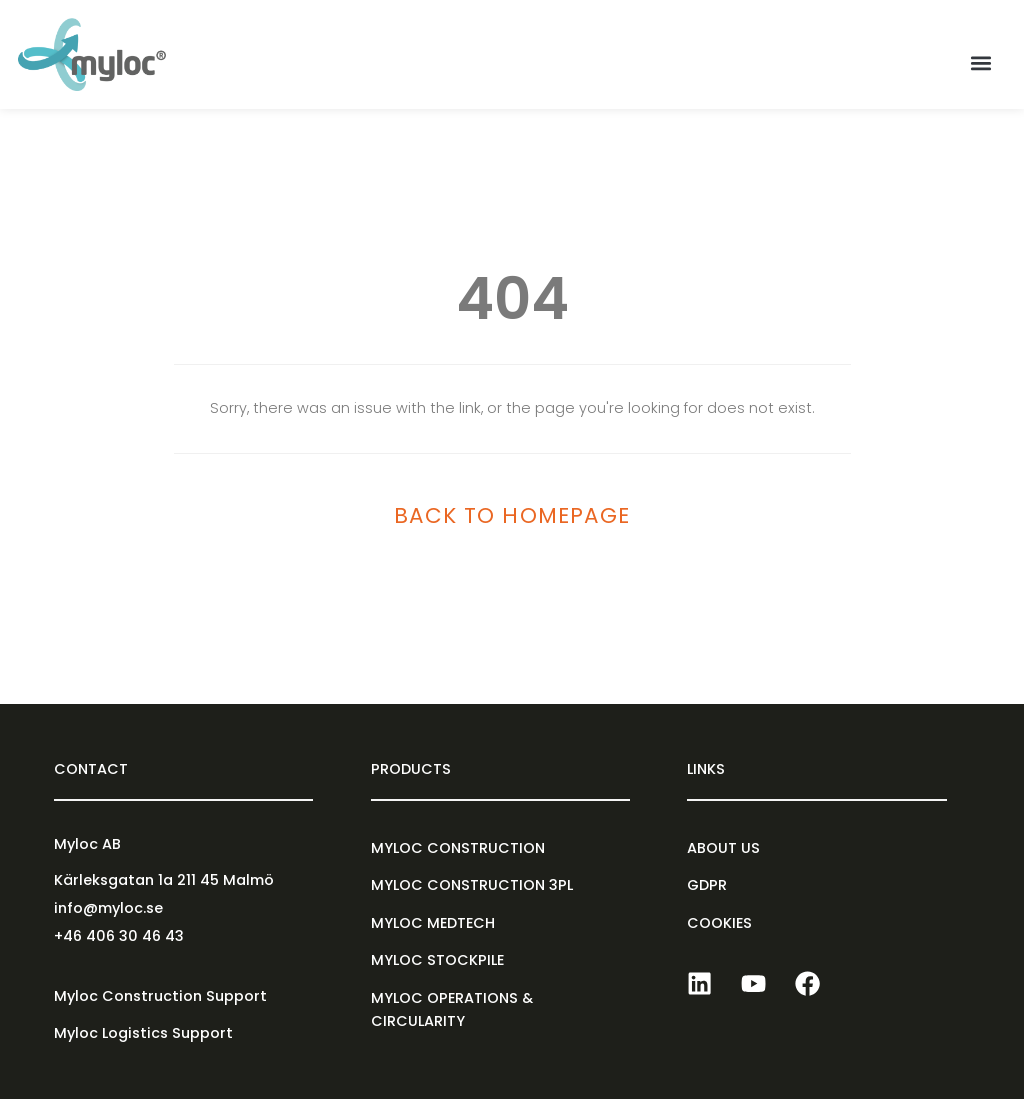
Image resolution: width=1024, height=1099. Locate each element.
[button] (980, 63)
